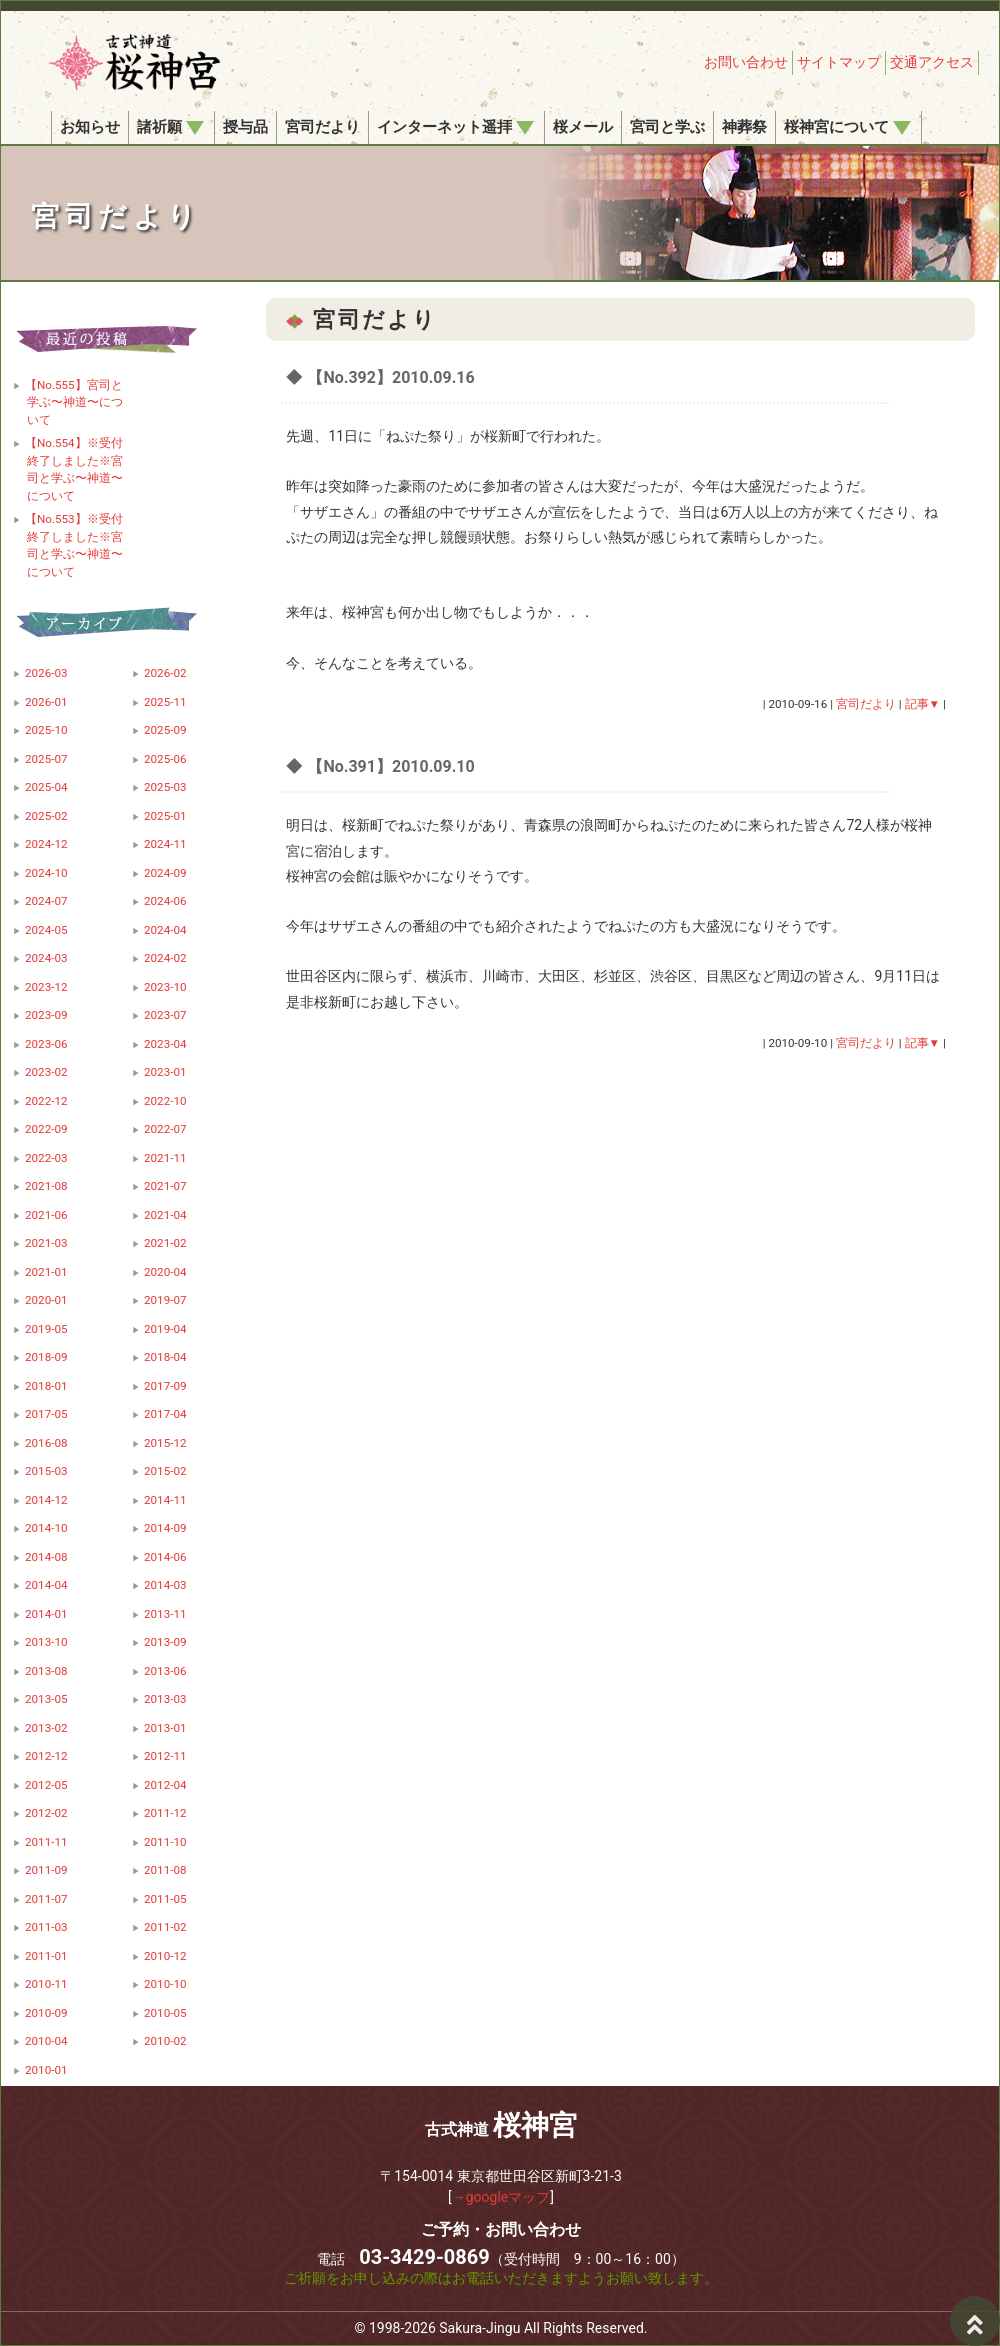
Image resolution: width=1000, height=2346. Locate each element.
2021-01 (46, 1272)
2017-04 (165, 1414)
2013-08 (46, 1671)
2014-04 (46, 1585)
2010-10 (165, 1984)
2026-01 (46, 702)
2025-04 (46, 787)
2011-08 (165, 1870)
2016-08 (46, 1443)
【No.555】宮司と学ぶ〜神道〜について (74, 402)
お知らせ (90, 127)
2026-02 (165, 673)
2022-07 (165, 1129)
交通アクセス (932, 62)
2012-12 (46, 1756)
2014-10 (46, 1528)
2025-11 (165, 702)
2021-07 (165, 1186)
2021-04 (165, 1215)
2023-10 (165, 987)
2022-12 (46, 1101)
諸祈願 (170, 127)
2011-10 (165, 1842)
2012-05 (46, 1785)
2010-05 (165, 2013)
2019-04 (165, 1329)
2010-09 (46, 2013)
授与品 (245, 127)
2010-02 (165, 2041)
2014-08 (46, 1557)
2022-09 (46, 1129)
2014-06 (165, 1557)
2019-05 (46, 1329)
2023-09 (46, 1015)
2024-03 (46, 958)
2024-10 (46, 873)
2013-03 (165, 1699)
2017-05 (46, 1414)
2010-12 (165, 1956)
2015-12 (165, 1443)
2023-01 (165, 1072)
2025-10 (46, 730)
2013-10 (46, 1642)
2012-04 (165, 1785)
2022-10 (165, 1101)
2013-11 (165, 1614)
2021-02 (165, 1243)
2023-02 (46, 1072)
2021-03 (46, 1243)
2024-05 (46, 930)
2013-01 (165, 1728)
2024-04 (165, 930)
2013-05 (46, 1699)
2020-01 (46, 1300)
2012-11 (165, 1756)
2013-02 (46, 1728)
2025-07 (46, 759)
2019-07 (165, 1300)
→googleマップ (501, 2197)
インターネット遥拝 (455, 127)
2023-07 (165, 1015)
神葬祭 (744, 127)
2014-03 (165, 1585)
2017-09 (165, 1386)
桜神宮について (847, 127)
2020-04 (165, 1272)
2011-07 (46, 1899)
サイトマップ (839, 62)
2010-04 (46, 2041)
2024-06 (165, 901)
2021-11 (165, 1158)
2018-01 (46, 1386)
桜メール (583, 127)
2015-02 (165, 1471)
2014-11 (165, 1500)
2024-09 (165, 873)
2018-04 (165, 1357)
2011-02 (165, 1927)
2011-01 (46, 1956)
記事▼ (923, 704)
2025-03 (165, 787)
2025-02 (46, 816)
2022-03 (46, 1158)
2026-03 (46, 673)
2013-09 (165, 1642)
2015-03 (46, 1471)
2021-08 (46, 1186)
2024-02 (165, 958)
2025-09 (165, 730)
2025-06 (165, 759)
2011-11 (46, 1842)
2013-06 (165, 1671)
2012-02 (46, 1813)
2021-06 (46, 1215)
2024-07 (46, 901)
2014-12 (46, 1500)
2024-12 (46, 844)
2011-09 (46, 1870)
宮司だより (322, 127)
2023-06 (46, 1044)
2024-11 (165, 844)
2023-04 (165, 1044)
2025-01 (165, 816)
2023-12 (46, 987)
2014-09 (165, 1528)
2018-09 (46, 1357)
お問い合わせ (746, 62)
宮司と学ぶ (667, 127)
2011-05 (165, 1899)
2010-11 (46, 1984)
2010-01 (46, 2070)
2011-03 (46, 1927)
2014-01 (46, 1614)
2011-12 (165, 1813)
